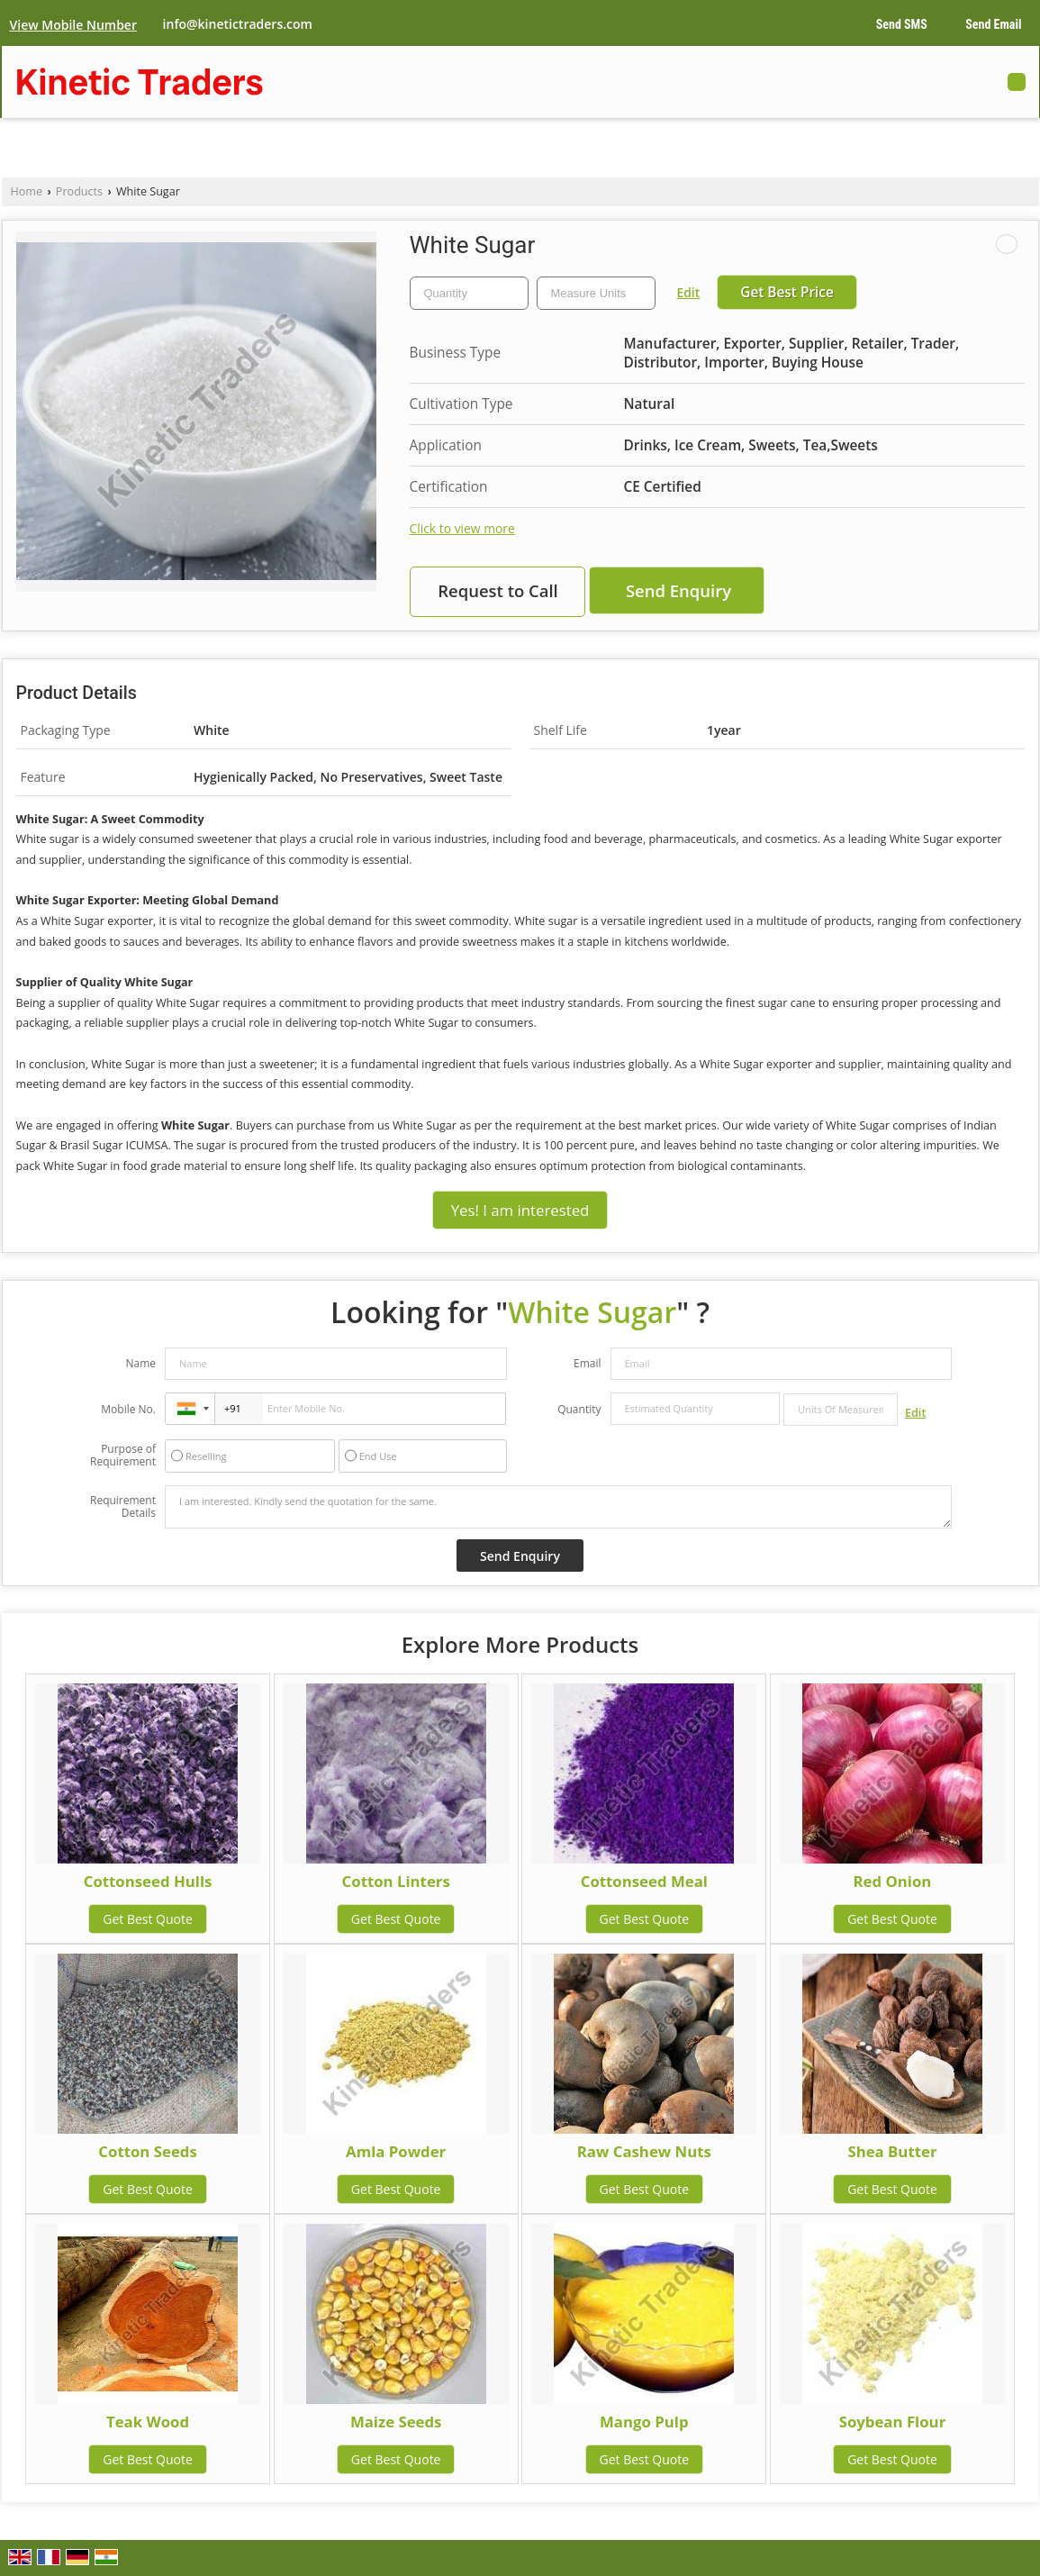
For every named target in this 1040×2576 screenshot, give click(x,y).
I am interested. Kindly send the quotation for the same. (558, 1506)
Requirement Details (123, 1506)
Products (79, 191)
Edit (689, 292)
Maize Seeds (396, 2421)
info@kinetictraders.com (237, 23)
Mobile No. (128, 1409)
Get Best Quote (148, 1918)
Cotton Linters (396, 1881)
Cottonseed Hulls (148, 1881)
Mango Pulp (644, 2421)
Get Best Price (787, 292)
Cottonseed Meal (644, 1881)
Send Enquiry (678, 590)
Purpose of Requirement (123, 1455)
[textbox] (596, 293)
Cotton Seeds (147, 2151)
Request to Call (498, 590)
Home (27, 191)
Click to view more (462, 528)
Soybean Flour (892, 2421)
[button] (73, 24)
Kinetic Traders (139, 82)
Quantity (579, 1409)
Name (140, 1363)
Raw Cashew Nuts (644, 2151)
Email (587, 1363)
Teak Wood (147, 2421)
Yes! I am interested (520, 1210)
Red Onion (893, 1881)
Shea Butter (891, 2151)
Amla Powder (396, 2151)
